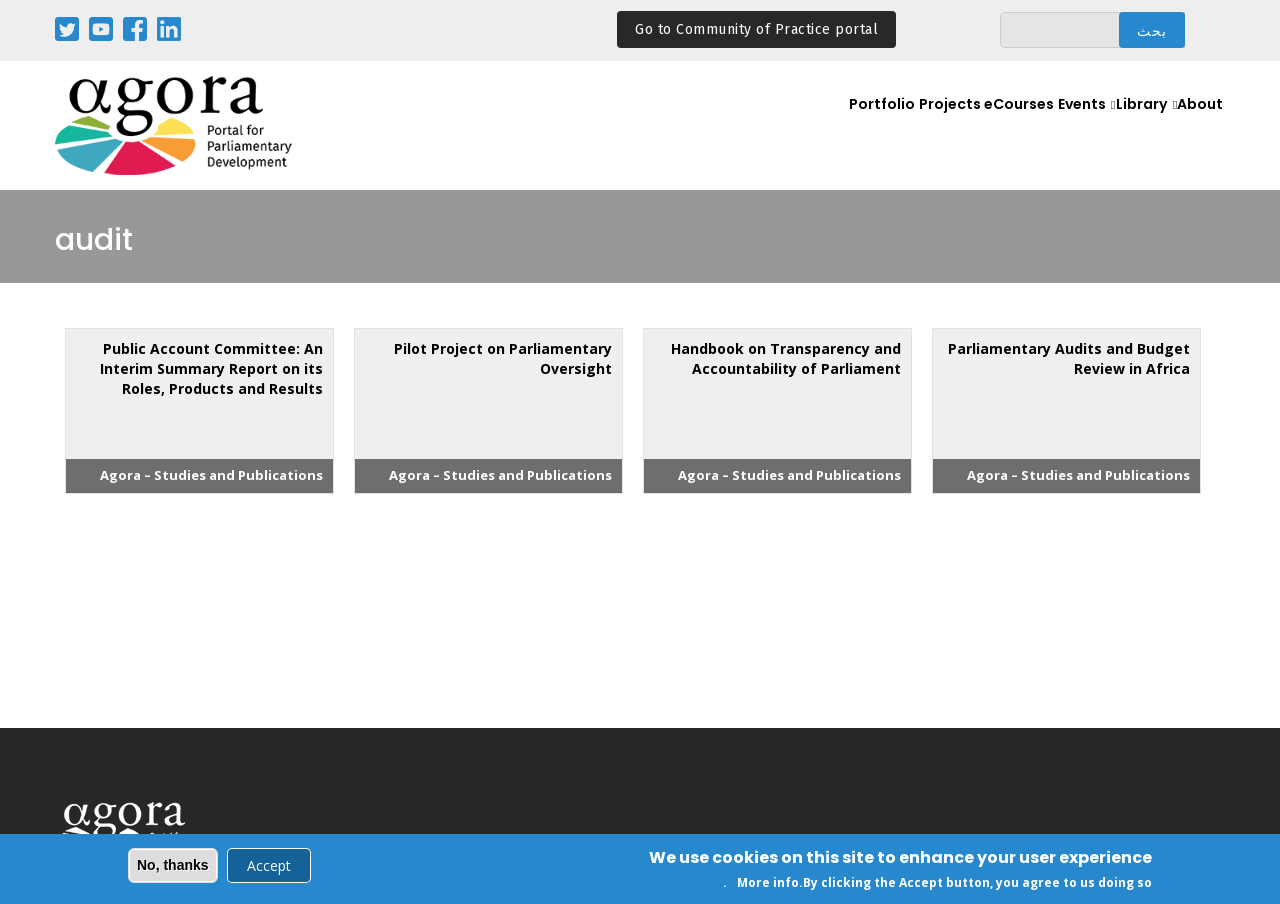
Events (1054, 126)
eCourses (979, 126)
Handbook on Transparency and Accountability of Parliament (786, 358)
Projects (900, 126)
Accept (269, 866)
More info (768, 884)
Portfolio (825, 126)
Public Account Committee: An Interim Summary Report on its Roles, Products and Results (211, 368)
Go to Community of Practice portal (756, 29)
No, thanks (173, 866)
